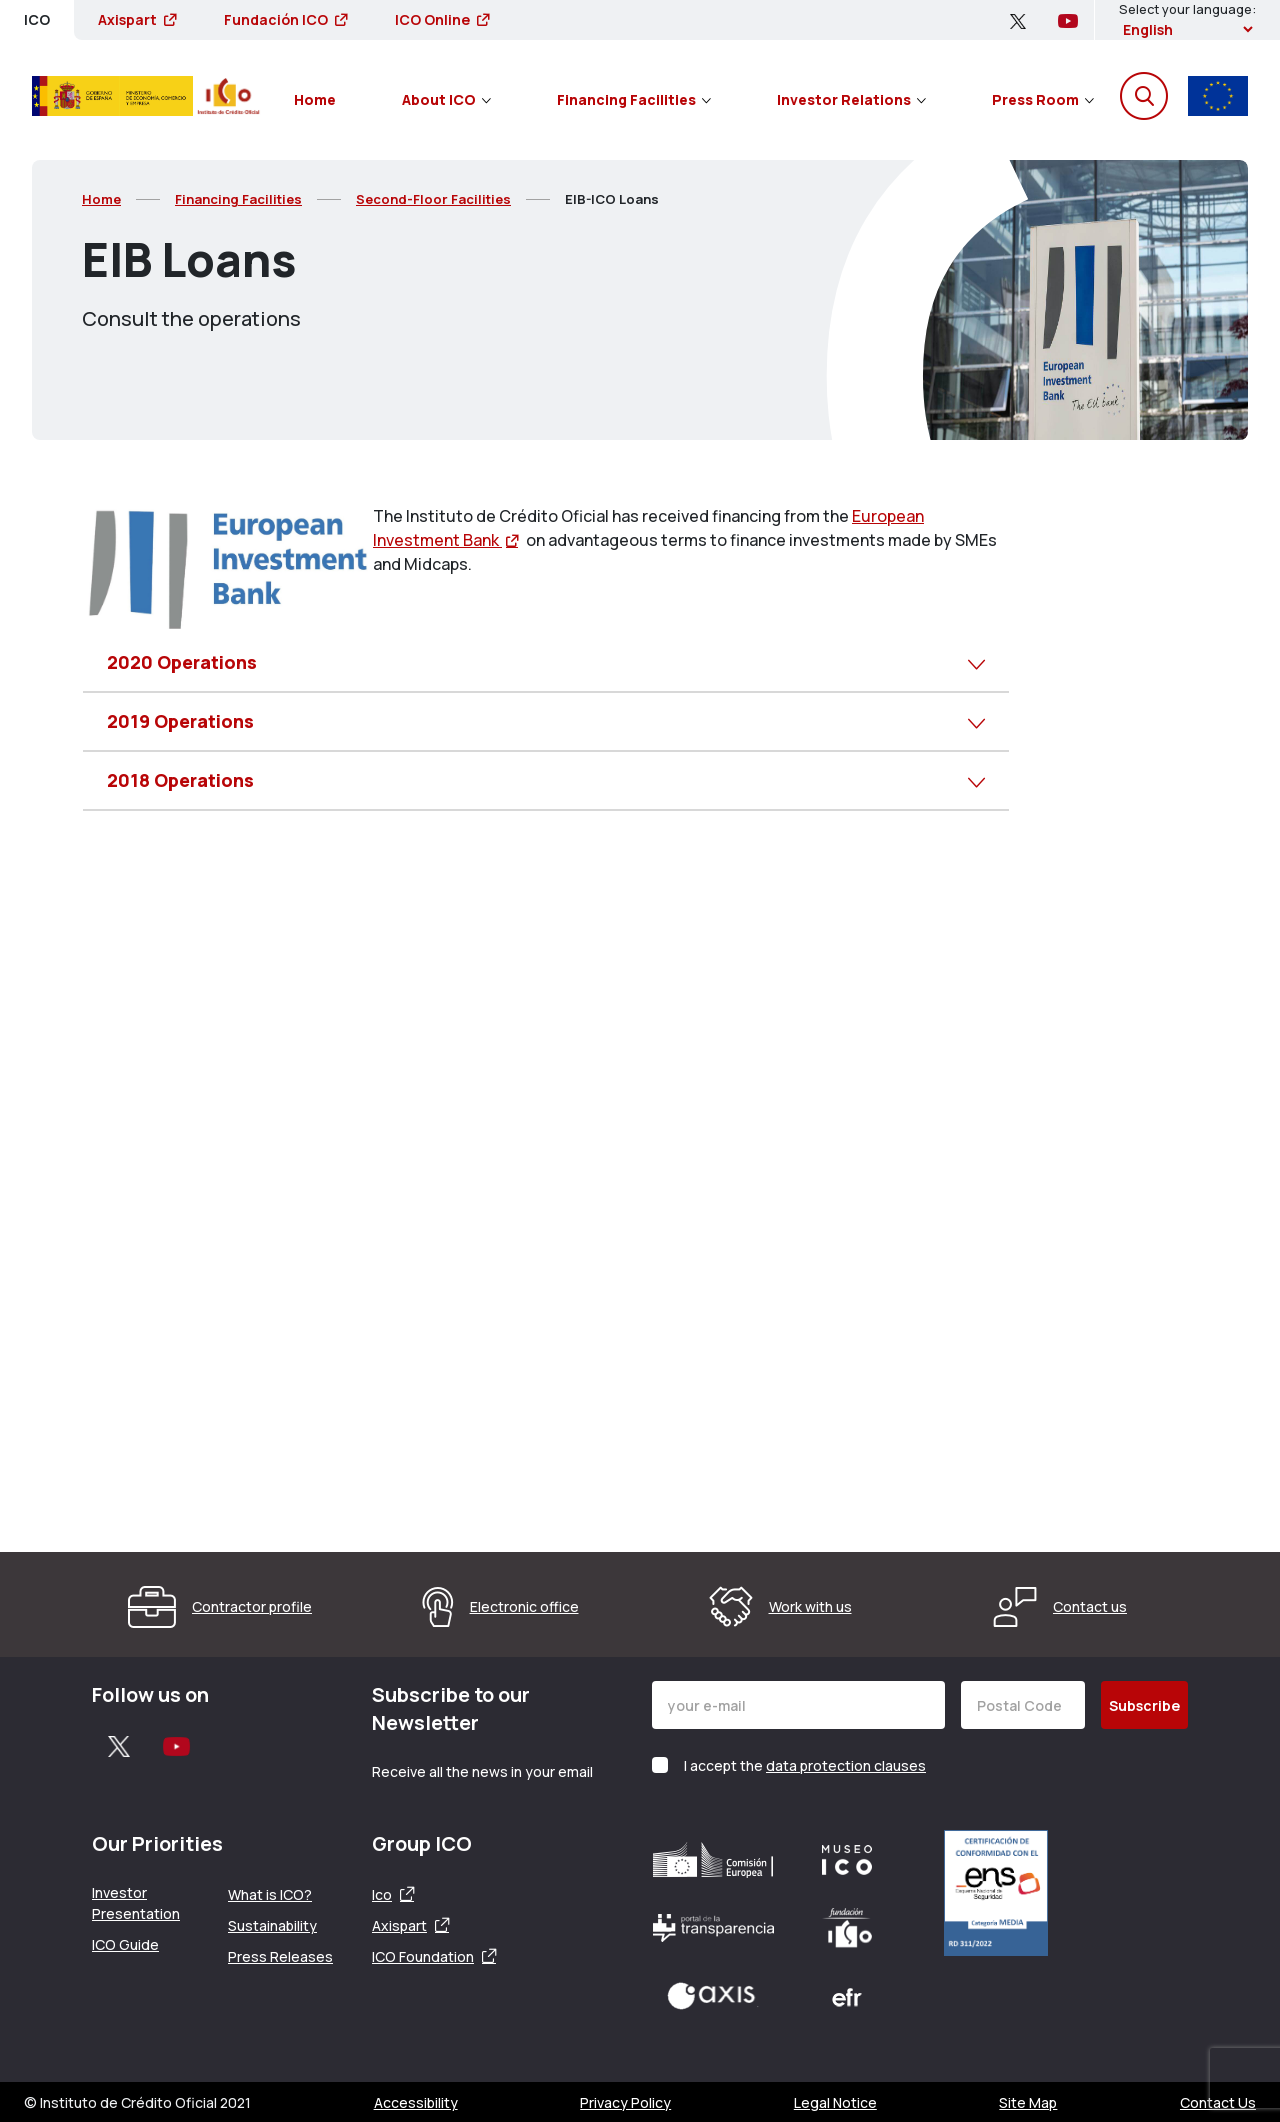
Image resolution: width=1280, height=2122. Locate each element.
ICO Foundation (423, 1956)
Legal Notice (835, 2102)
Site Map (1028, 2102)
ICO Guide (125, 1944)
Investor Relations (851, 99)
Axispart (137, 19)
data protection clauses (846, 1765)
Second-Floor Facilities (433, 199)
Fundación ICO (285, 19)
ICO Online (442, 19)
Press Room (1043, 99)
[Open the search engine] (1144, 96)
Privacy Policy (625, 2102)
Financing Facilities (634, 99)
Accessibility (416, 2102)
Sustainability (272, 1925)
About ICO (446, 99)
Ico (382, 1894)
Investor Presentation (136, 1903)
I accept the (805, 1765)
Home (315, 99)
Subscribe (1144, 1705)
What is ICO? (270, 1894)
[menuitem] (315, 96)
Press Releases (280, 1956)
